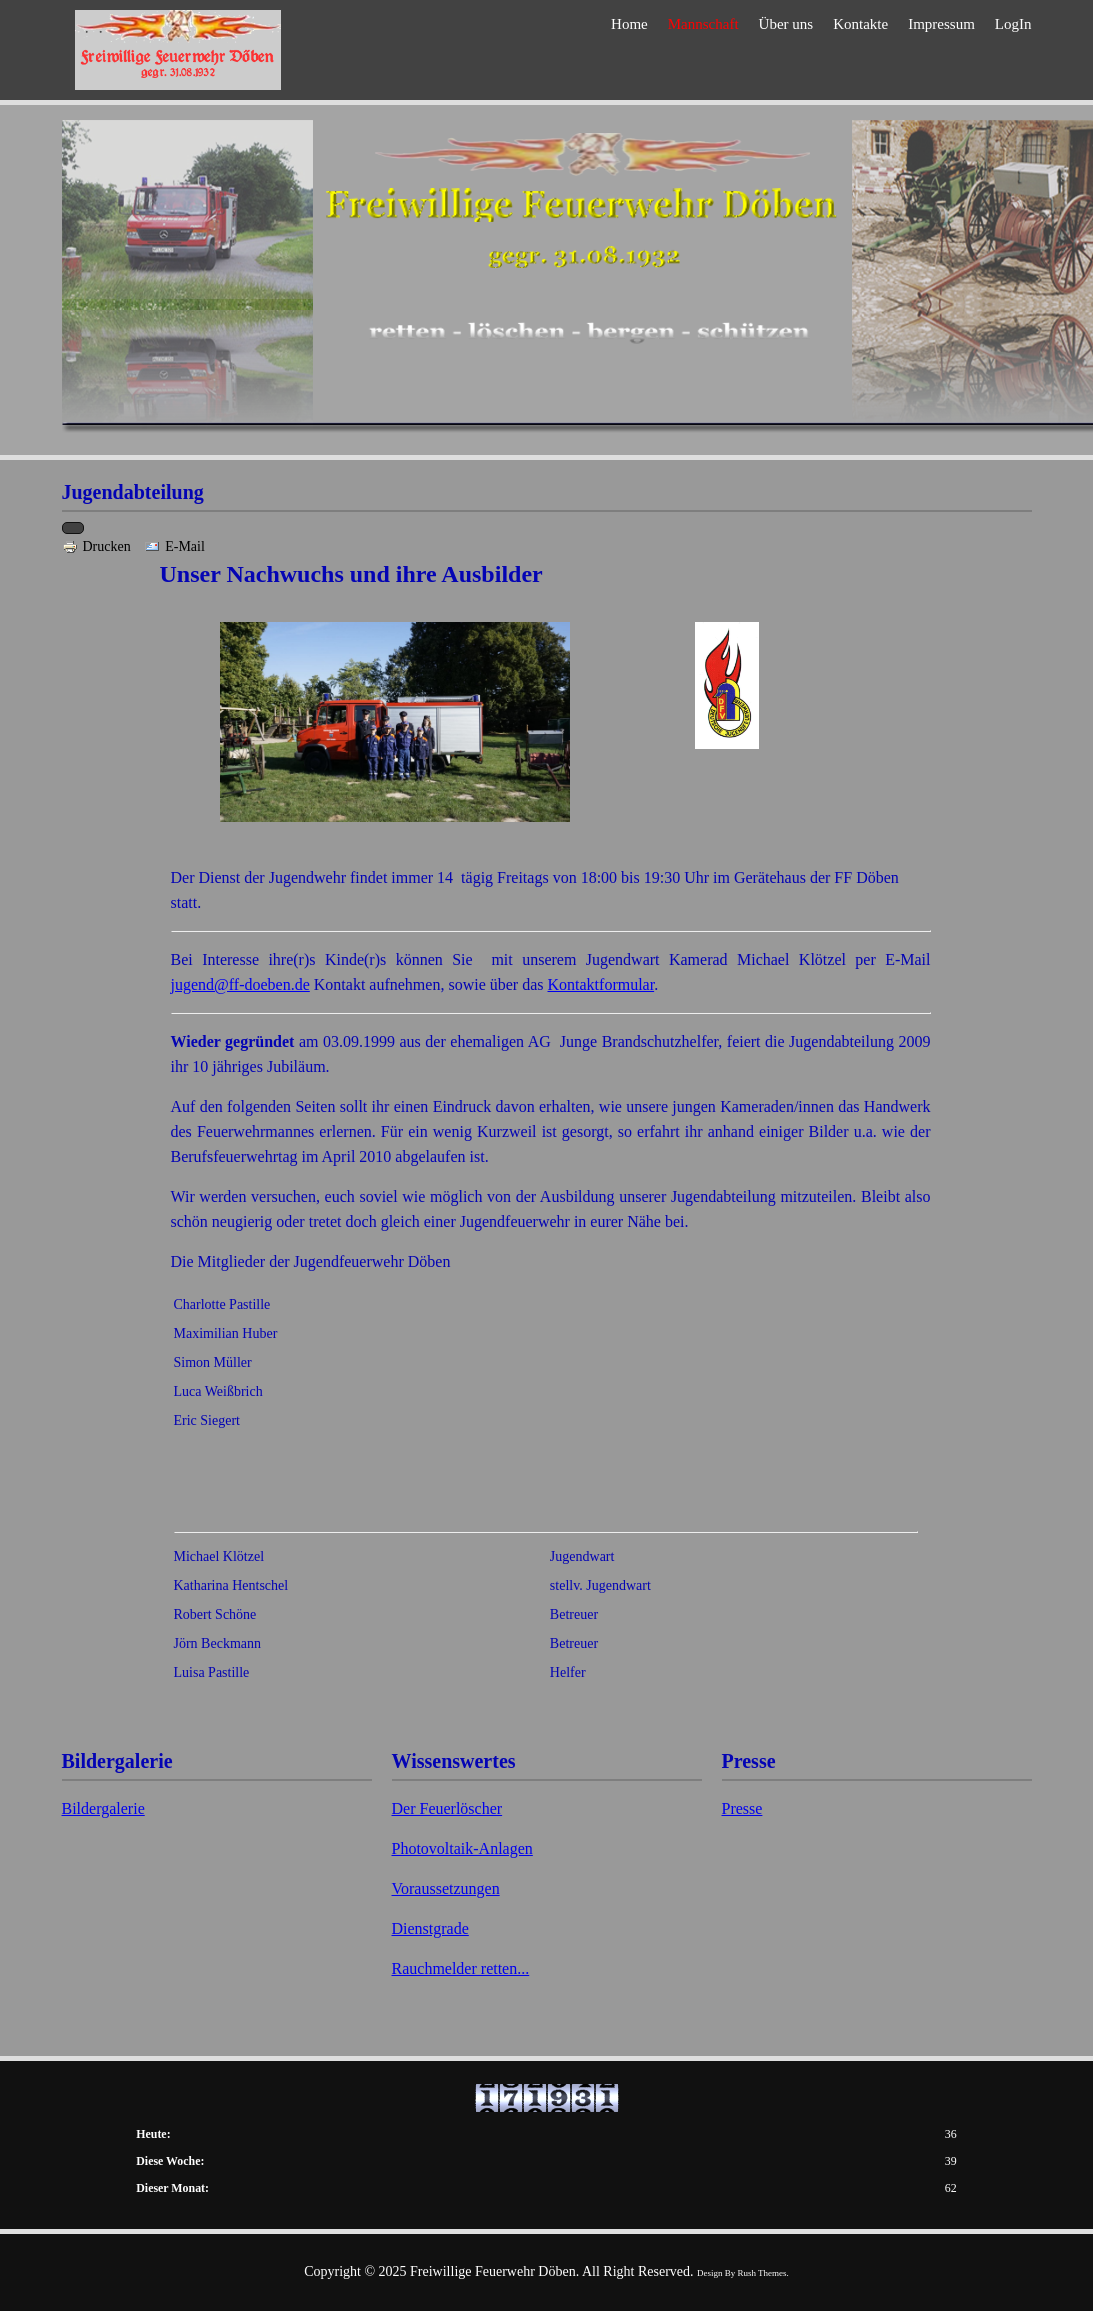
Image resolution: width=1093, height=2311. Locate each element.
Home (629, 52)
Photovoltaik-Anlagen (462, 1848)
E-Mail (174, 546)
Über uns (786, 52)
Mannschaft (703, 52)
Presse (742, 1808)
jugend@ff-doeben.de (240, 984)
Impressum (941, 52)
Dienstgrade (430, 1928)
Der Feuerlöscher (447, 1808)
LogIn (1013, 52)
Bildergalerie (103, 1808)
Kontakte (860, 52)
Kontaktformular (601, 984)
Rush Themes (762, 2273)
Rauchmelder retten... (461, 1968)
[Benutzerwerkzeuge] (73, 528)
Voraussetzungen (446, 1888)
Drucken (98, 546)
